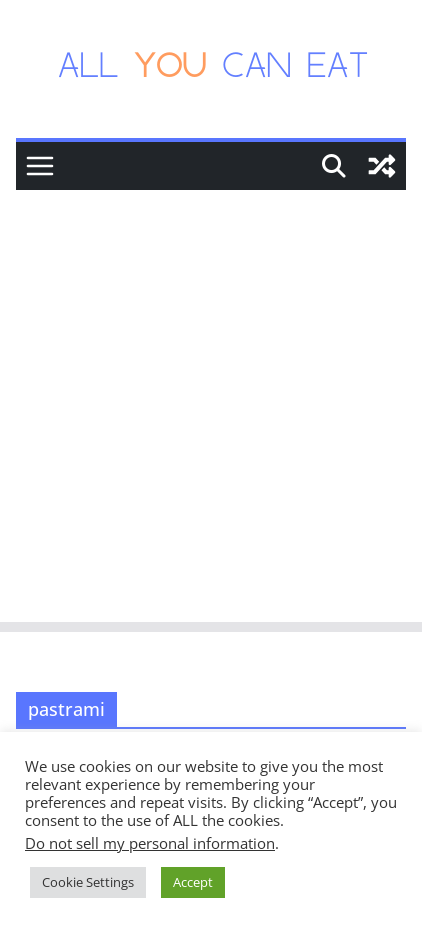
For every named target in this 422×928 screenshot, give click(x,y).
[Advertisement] (211, 411)
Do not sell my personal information (150, 843)
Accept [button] (193, 882)
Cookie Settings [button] (88, 882)
